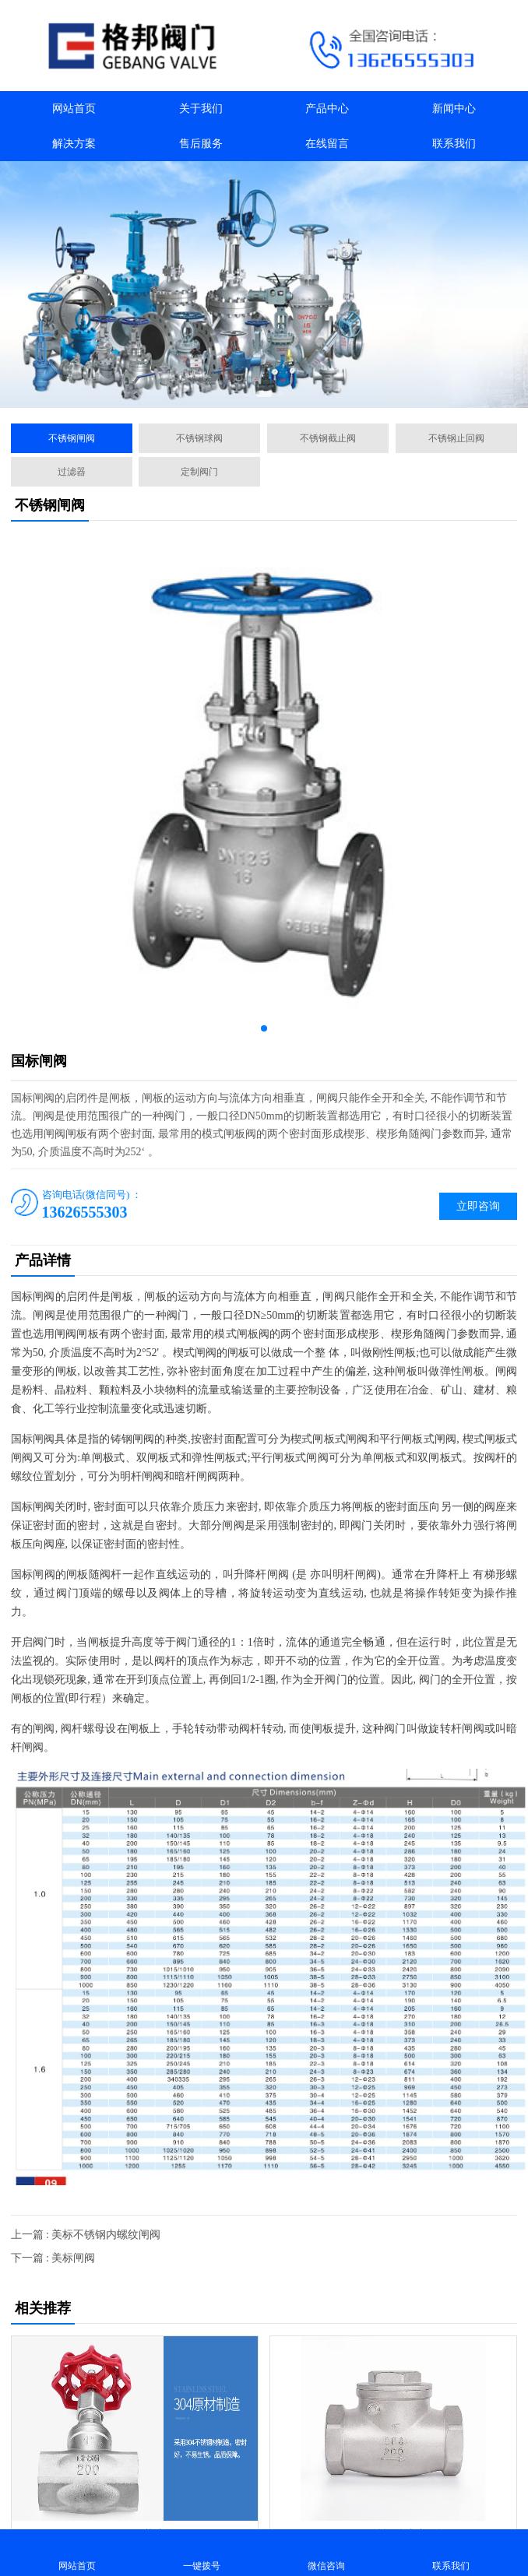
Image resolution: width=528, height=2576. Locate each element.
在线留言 (327, 143)
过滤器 (72, 471)
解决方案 (74, 143)
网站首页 (74, 108)
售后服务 (201, 143)
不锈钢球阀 (199, 438)
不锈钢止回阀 (456, 438)
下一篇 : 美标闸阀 (53, 2258)
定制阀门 (199, 471)
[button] (247, 394)
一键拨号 (201, 2552)
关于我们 (201, 108)
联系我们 (454, 143)
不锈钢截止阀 (328, 438)
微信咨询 (326, 2552)
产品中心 (327, 108)
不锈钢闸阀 (71, 438)
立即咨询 (478, 1206)
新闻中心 (454, 108)
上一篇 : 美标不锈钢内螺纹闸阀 (86, 2234)
